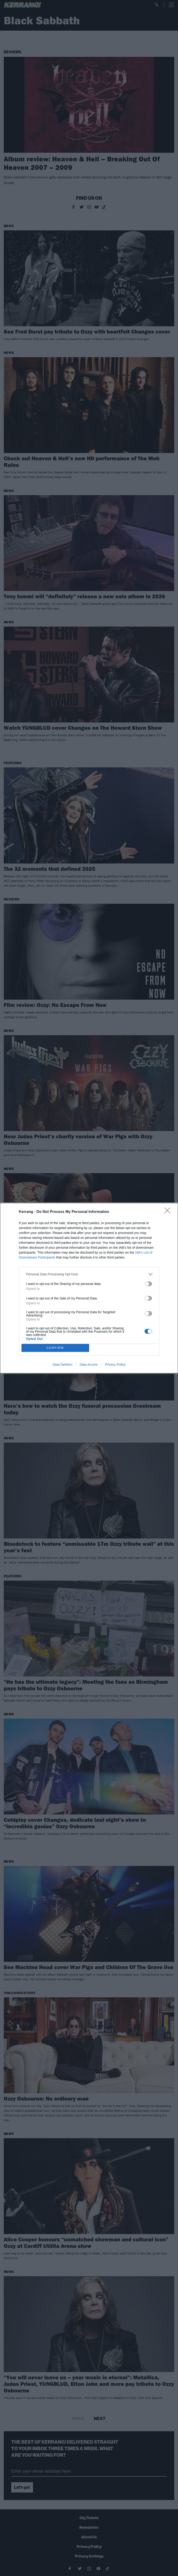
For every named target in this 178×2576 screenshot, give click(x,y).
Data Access (89, 1364)
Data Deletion (63, 1364)
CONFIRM (55, 1348)
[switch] (148, 1283)
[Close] (168, 1212)
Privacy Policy (115, 1364)
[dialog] (89, 1288)
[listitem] (89, 1274)
